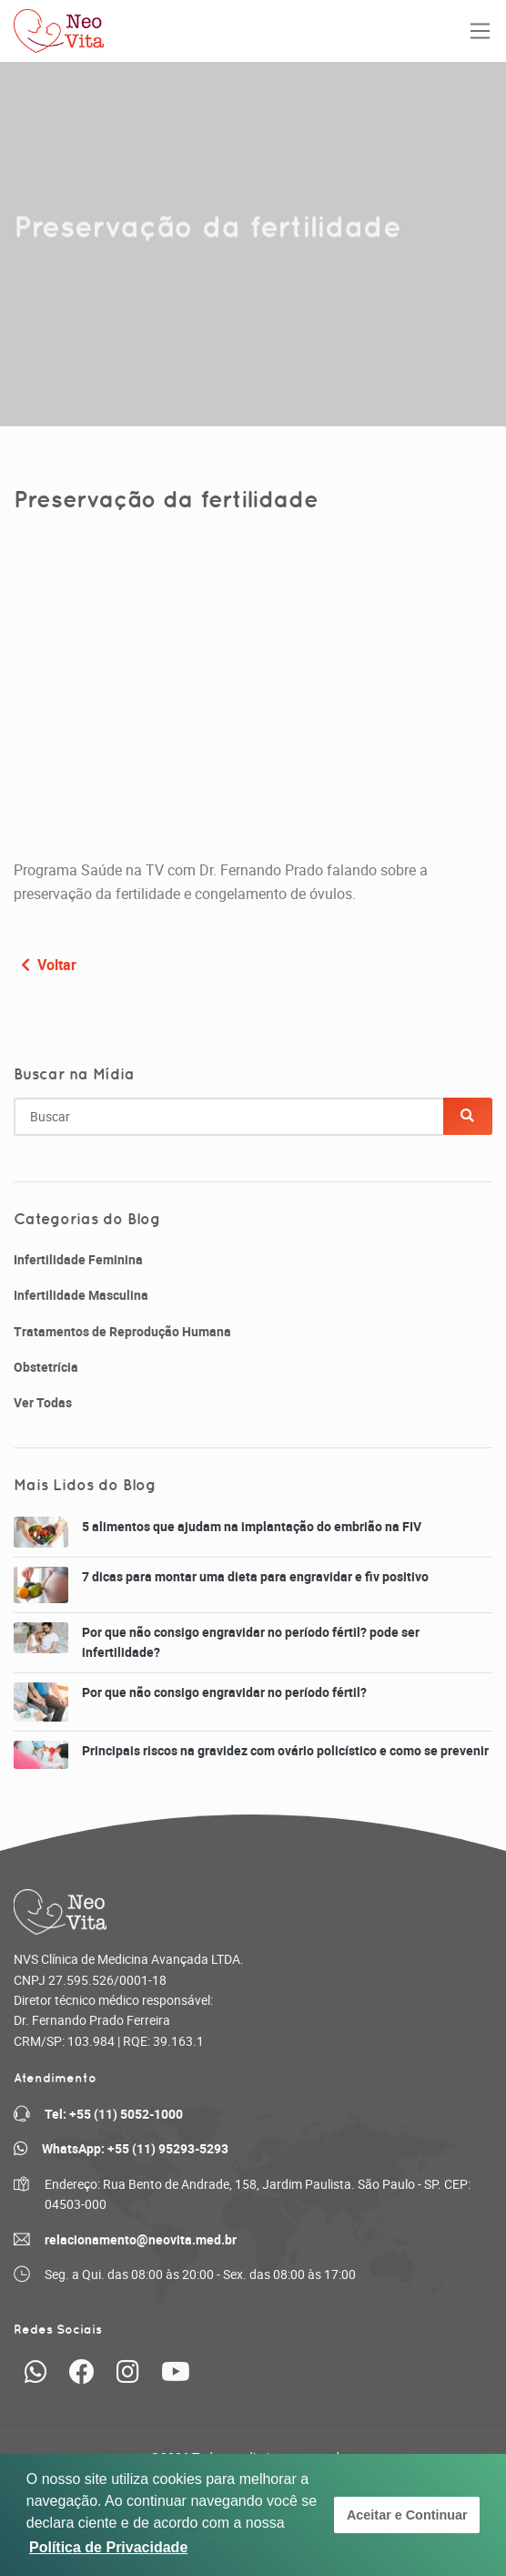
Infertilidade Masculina (81, 1294)
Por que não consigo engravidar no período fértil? (224, 1692)
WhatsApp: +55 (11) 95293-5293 (135, 2148)
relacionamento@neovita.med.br (141, 2239)
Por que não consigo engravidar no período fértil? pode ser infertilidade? (251, 1642)
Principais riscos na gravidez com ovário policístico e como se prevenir (285, 1750)
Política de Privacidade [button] (108, 2547)
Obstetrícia (46, 1366)
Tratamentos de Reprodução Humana (122, 1331)
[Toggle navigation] (480, 30)
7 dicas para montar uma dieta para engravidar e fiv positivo (255, 1576)
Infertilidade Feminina (78, 1259)
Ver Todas (43, 1402)
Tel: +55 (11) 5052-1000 (114, 2113)
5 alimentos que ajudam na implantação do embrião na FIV (251, 1526)
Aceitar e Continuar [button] (407, 2515)
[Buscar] (467, 1116)
